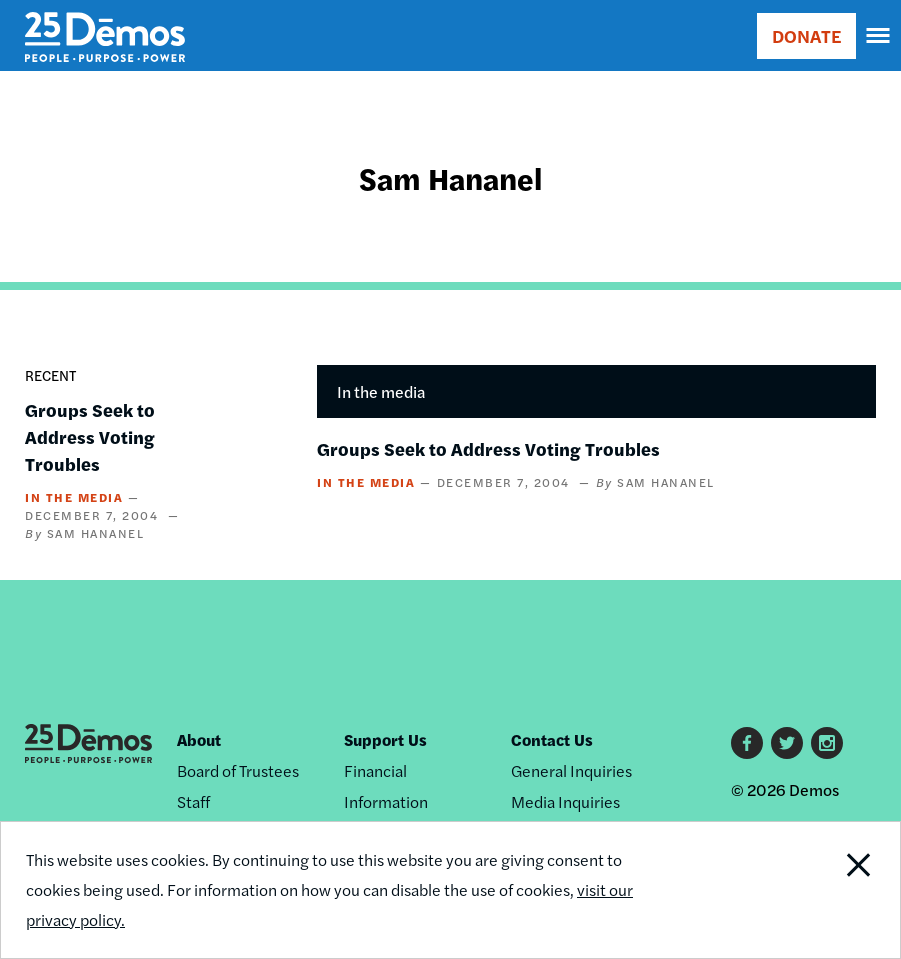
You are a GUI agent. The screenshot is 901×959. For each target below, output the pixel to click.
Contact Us (552, 739)
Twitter (787, 743)
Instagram (827, 743)
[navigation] (879, 36)
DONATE (806, 35)
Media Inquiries (565, 801)
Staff (193, 801)
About (199, 739)
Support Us (385, 739)
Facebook (747, 743)
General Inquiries (571, 770)
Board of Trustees (238, 770)
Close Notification (814, 890)
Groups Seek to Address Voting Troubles (90, 436)
